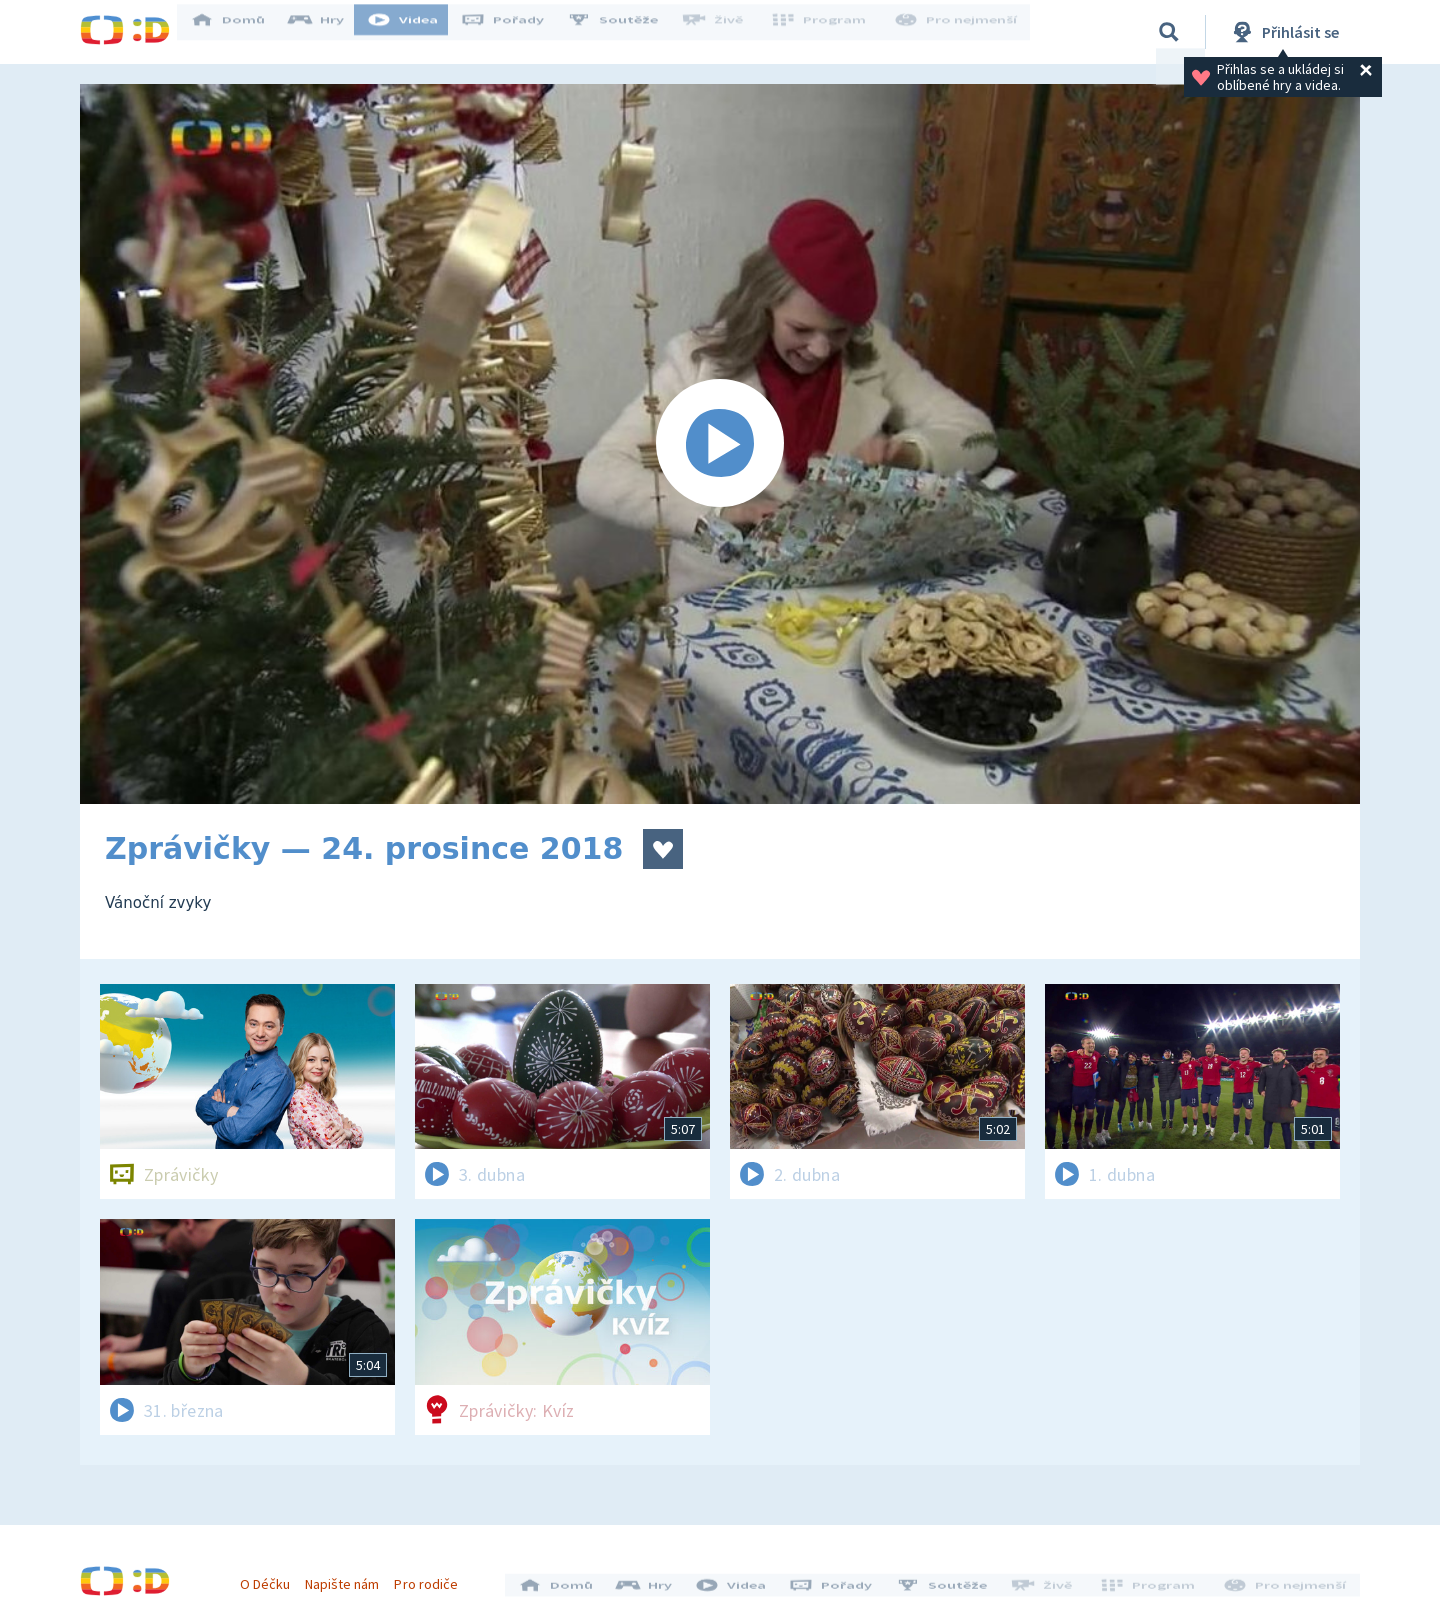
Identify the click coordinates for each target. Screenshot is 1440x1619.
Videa (416, 32)
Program (826, 32)
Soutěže (626, 32)
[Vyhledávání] (1169, 32)
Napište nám (349, 1577)
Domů (241, 32)
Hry (329, 32)
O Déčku (272, 1577)
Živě (725, 32)
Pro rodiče (433, 1577)
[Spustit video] (720, 444)
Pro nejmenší (958, 32)
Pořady (516, 32)
